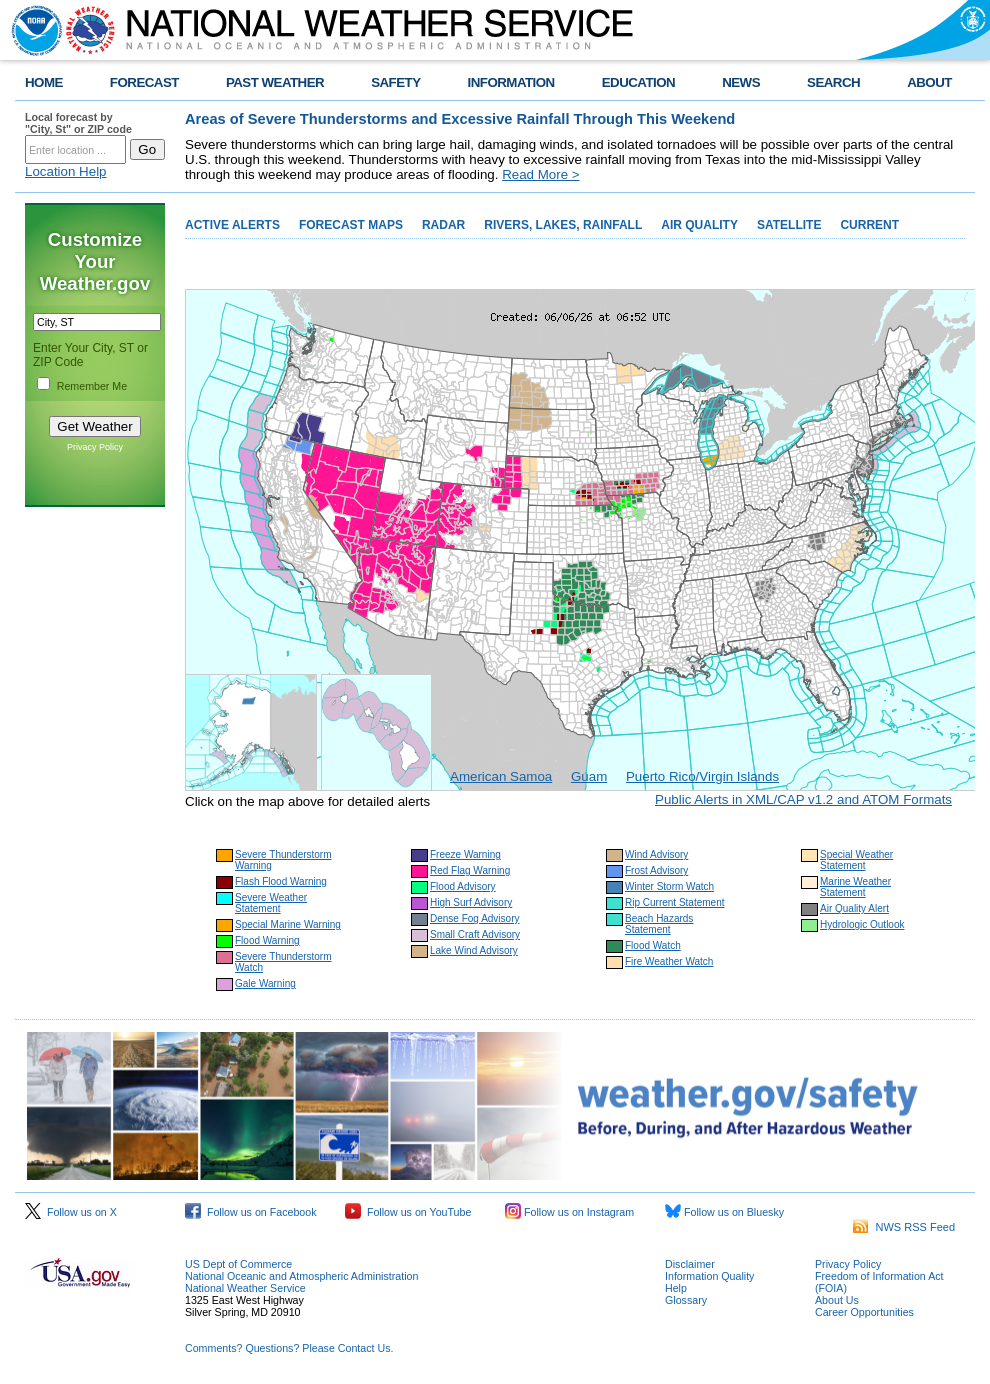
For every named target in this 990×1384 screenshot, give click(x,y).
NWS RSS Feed (904, 1227)
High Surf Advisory (471, 902)
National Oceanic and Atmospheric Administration (301, 1276)
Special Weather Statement (856, 860)
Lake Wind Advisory (474, 950)
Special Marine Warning (288, 924)
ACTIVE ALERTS (232, 225)
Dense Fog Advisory (475, 918)
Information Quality (709, 1276)
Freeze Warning (465, 854)
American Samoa (501, 776)
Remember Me (92, 386)
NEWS (741, 82)
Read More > (540, 174)
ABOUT (929, 82)
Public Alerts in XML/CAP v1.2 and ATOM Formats (803, 799)
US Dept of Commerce (238, 1264)
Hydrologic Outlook (862, 924)
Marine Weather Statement (855, 887)
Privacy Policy (95, 447)
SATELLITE (789, 225)
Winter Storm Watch (669, 886)
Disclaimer (690, 1264)
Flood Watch (653, 945)
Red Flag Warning (470, 870)
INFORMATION (511, 82)
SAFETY (395, 82)
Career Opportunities (864, 1312)
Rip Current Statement (675, 902)
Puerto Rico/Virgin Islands (702, 776)
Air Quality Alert (854, 908)
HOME (44, 82)
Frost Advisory (656, 870)
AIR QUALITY (699, 225)
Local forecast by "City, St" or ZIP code (78, 123)
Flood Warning (267, 940)
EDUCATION (638, 82)
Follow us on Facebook (251, 1212)
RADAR (443, 225)
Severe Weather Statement (271, 903)
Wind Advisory (656, 854)
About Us (837, 1300)
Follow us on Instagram (569, 1212)
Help (676, 1288)
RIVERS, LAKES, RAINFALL (563, 225)
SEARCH (833, 82)
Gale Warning (265, 983)
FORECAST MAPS (351, 225)
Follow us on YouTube (408, 1212)
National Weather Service (245, 1288)
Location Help (66, 171)
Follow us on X (71, 1212)
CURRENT (869, 225)
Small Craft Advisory (475, 934)
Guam (589, 776)
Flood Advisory (463, 886)
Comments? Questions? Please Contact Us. (289, 1348)
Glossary (686, 1300)
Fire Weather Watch (669, 961)
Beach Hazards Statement (659, 924)
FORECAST (144, 82)
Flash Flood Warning (281, 881)
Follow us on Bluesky (724, 1212)
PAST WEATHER (275, 82)
